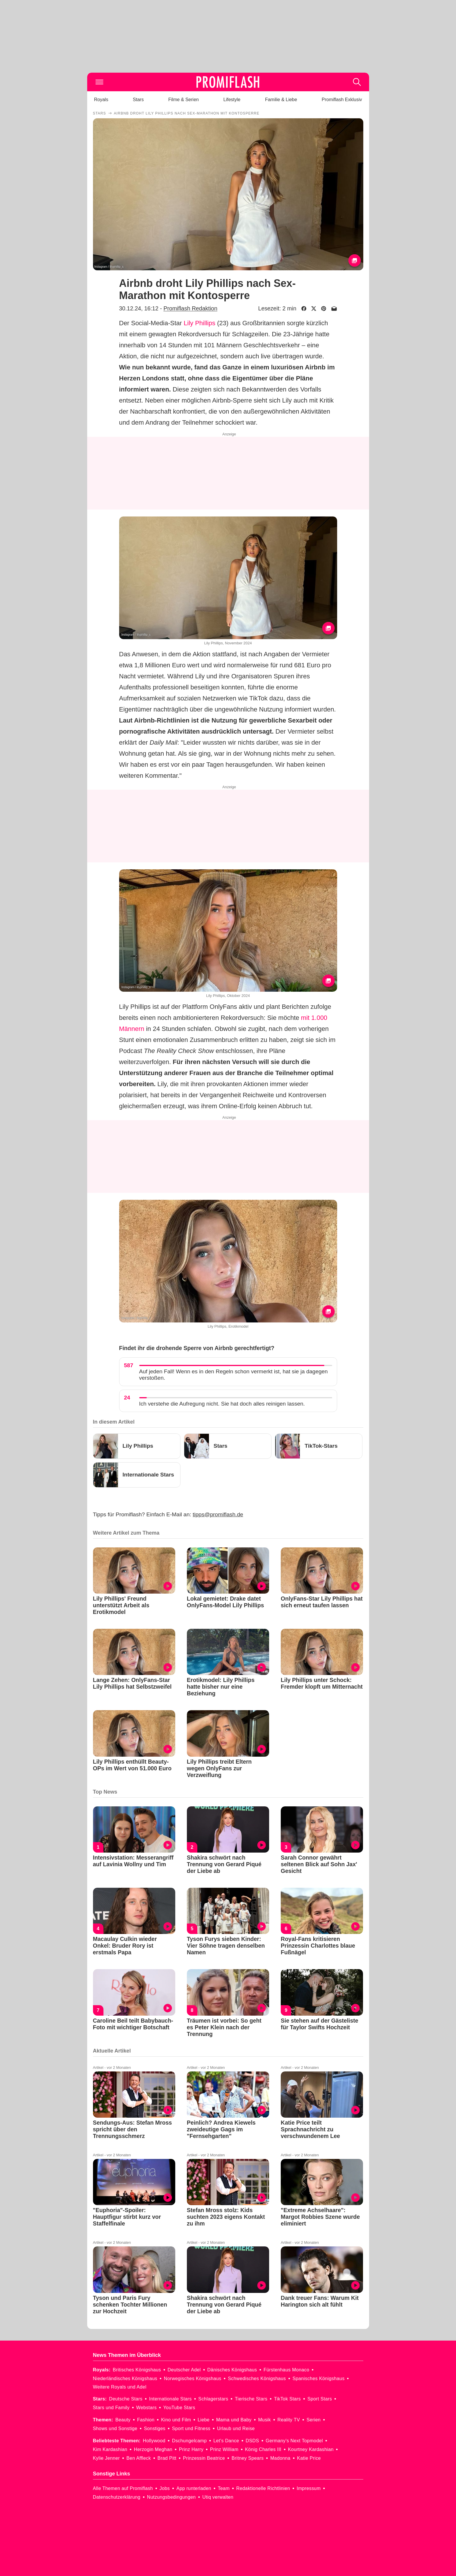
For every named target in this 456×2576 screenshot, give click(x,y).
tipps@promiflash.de (218, 1514)
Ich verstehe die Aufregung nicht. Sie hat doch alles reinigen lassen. (222, 1404)
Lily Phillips (199, 323)
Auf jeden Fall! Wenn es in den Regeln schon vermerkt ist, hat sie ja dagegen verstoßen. (233, 1374)
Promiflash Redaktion (190, 308)
